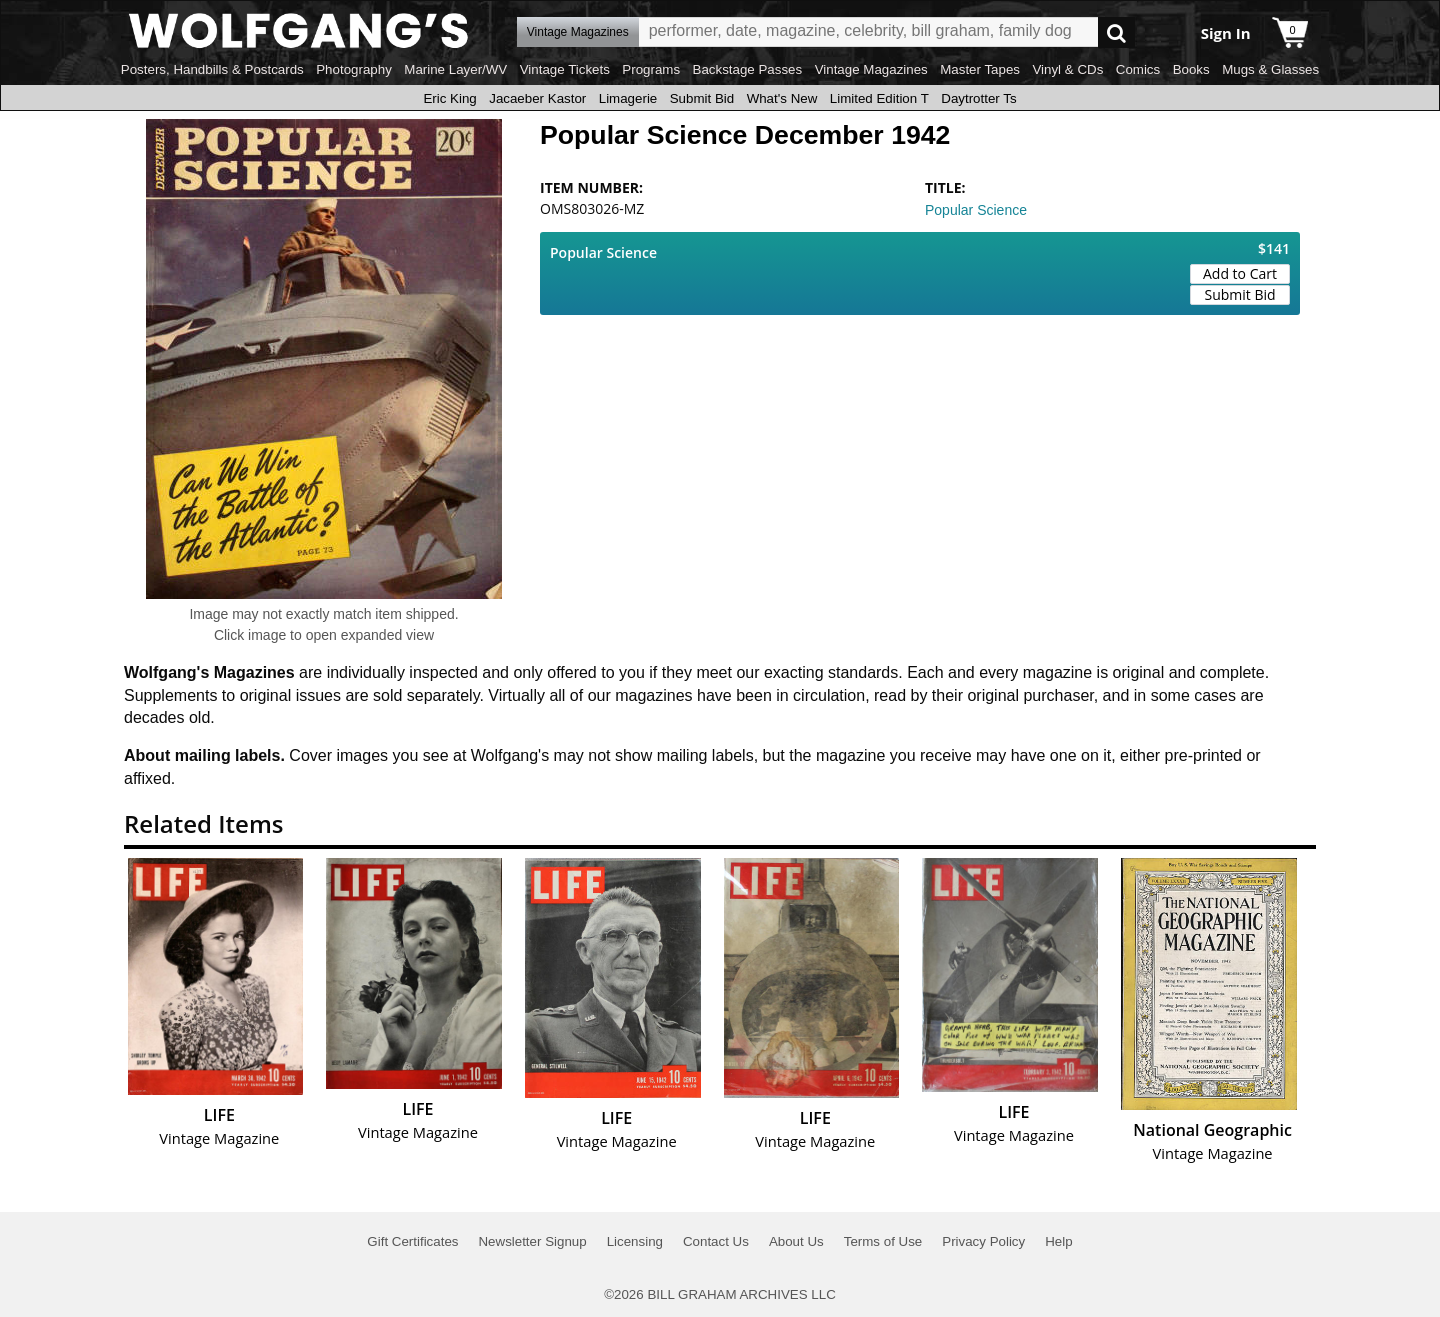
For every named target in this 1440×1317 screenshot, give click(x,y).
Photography (354, 69)
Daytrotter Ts (978, 98)
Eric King (449, 98)
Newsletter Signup (532, 1241)
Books (1191, 69)
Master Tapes (980, 69)
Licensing (635, 1241)
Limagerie (628, 98)
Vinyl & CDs (1067, 69)
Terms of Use (883, 1241)
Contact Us (716, 1241)
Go (1116, 32)
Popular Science (976, 210)
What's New (782, 98)
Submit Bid (702, 98)
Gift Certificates (412, 1241)
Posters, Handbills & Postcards (212, 69)
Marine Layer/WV (455, 69)
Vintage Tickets (565, 69)
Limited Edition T (879, 98)
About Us (796, 1241)
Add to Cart (1240, 273)
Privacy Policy (983, 1241)
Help (1058, 1241)
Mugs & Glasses (1270, 69)
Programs (651, 69)
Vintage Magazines (871, 69)
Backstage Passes (748, 69)
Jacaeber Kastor (537, 98)
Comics (1138, 69)
